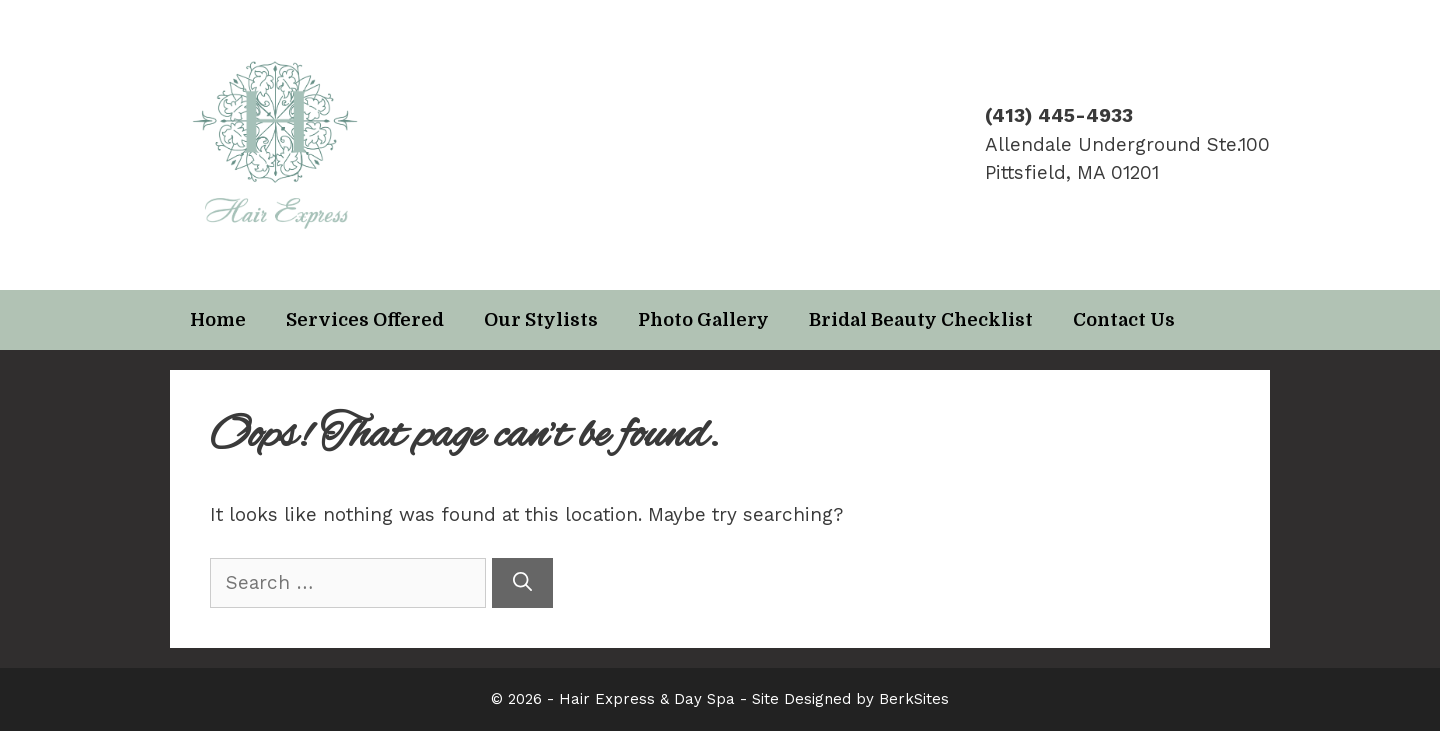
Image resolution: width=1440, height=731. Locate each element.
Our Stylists (541, 320)
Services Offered (365, 320)
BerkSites (914, 699)
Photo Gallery (703, 320)
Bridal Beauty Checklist (921, 320)
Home (218, 320)
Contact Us (1124, 320)
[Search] (522, 583)
